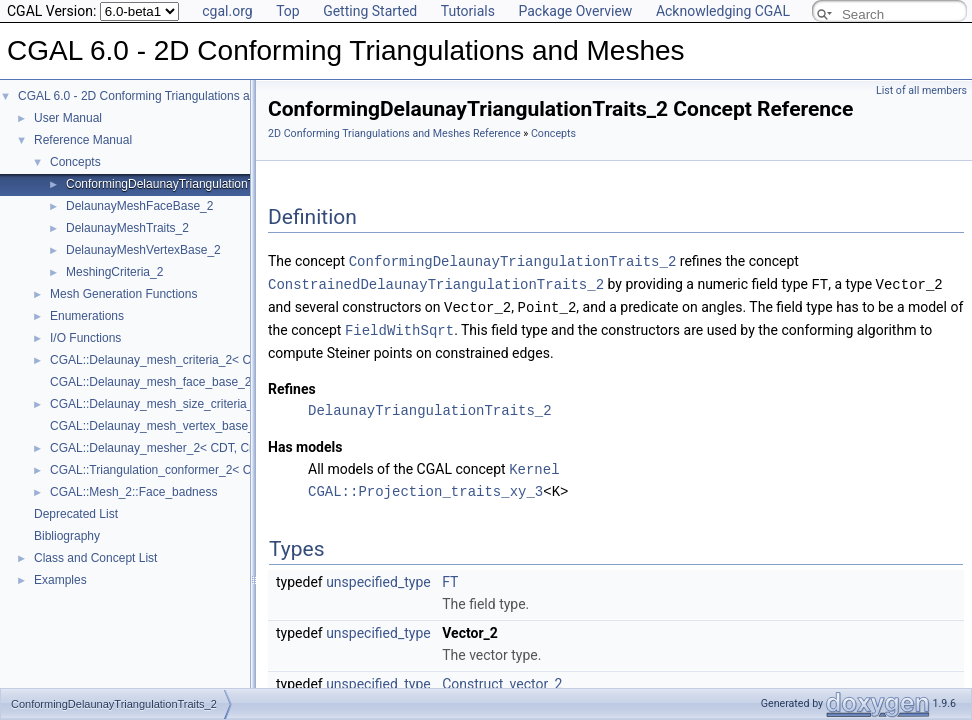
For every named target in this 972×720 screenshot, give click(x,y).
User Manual (68, 118)
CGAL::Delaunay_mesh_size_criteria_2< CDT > (177, 404)
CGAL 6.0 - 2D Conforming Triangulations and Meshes (163, 96)
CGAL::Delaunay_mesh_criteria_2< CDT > (163, 360)
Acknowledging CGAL (723, 11)
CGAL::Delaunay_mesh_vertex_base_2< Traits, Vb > (191, 426)
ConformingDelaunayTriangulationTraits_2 (178, 184)
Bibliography (67, 536)
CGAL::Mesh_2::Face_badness (133, 492)
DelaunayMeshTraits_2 (127, 228)
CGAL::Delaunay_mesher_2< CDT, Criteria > (169, 448)
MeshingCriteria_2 (114, 272)
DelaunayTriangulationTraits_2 (430, 406)
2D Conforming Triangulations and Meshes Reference (394, 133)
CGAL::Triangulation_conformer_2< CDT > (163, 470)
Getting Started (370, 11)
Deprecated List (76, 514)
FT (450, 577)
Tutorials (468, 11)
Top (288, 11)
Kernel (534, 464)
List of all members (921, 90)
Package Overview (575, 11)
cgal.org (227, 11)
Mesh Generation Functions (123, 294)
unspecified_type (378, 577)
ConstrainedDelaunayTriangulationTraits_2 (436, 282)
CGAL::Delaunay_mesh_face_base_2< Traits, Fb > (186, 382)
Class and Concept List (95, 558)
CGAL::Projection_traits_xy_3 (425, 486)
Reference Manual (83, 140)
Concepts (75, 162)
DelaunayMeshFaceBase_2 (139, 206)
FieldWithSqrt (399, 326)
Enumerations (87, 316)
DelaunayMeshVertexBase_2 (143, 250)
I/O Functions (85, 338)
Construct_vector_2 (502, 679)
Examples (60, 580)
